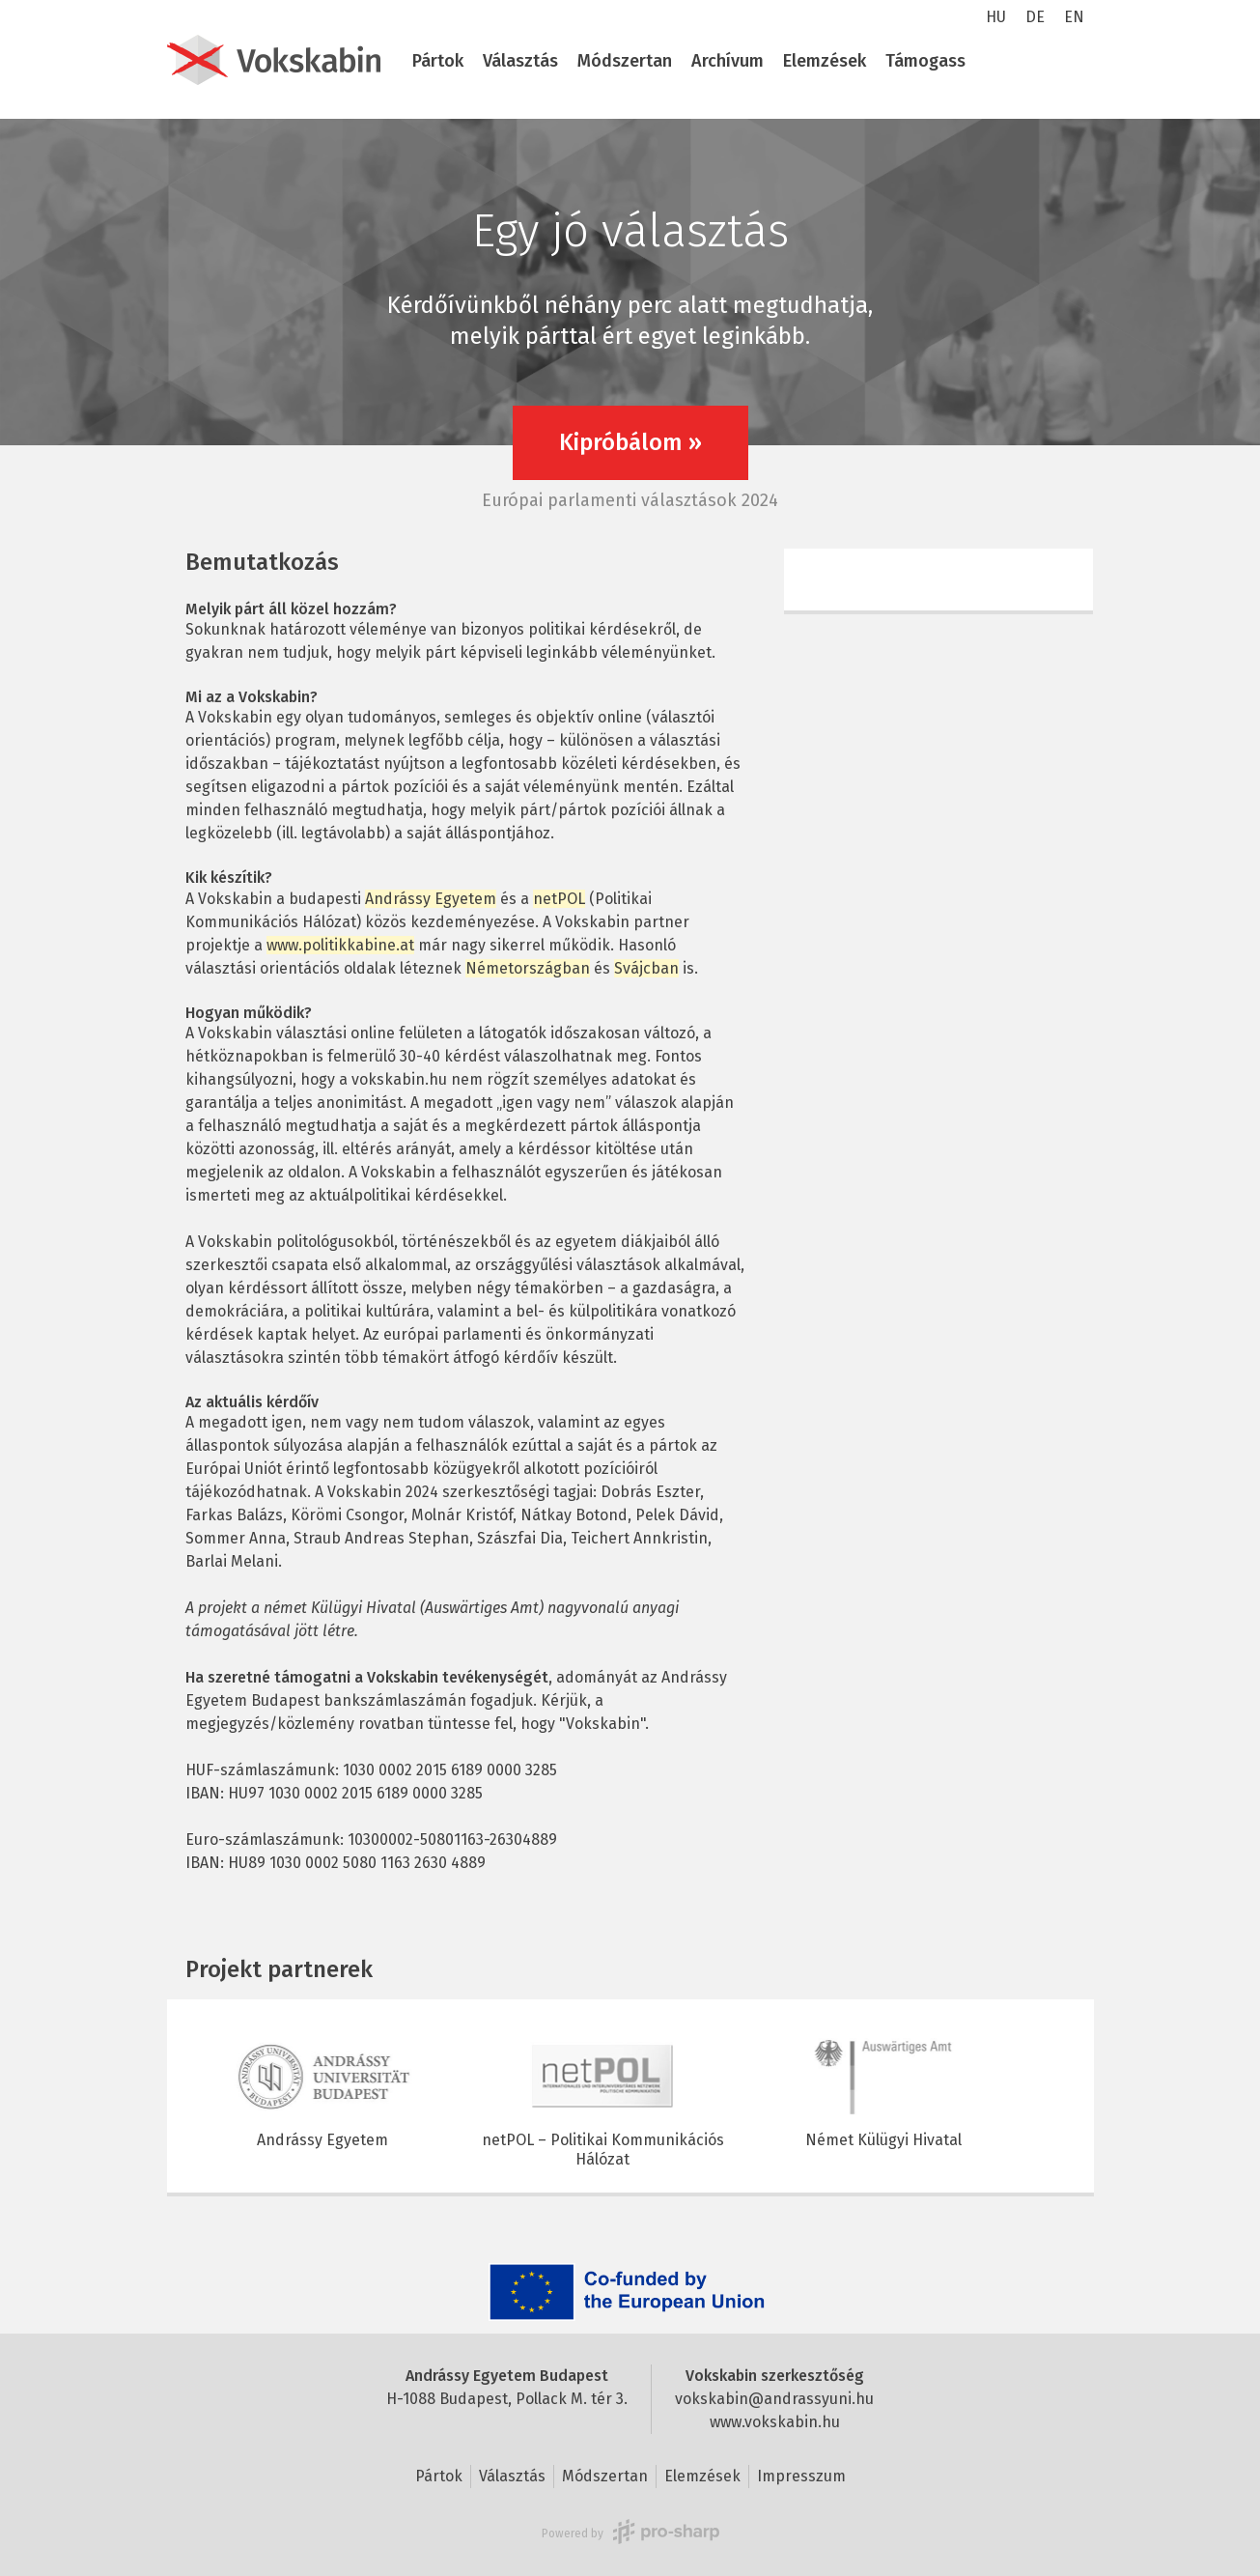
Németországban (527, 968)
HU (996, 17)
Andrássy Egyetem (430, 899)
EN (1074, 17)
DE (1035, 17)
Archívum (727, 60)
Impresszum (801, 2476)
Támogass (925, 60)
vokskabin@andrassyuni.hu (774, 2399)
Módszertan (624, 60)
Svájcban (646, 968)
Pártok (437, 60)
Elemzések (824, 60)
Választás (520, 60)
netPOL (559, 899)
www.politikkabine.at (340, 945)
